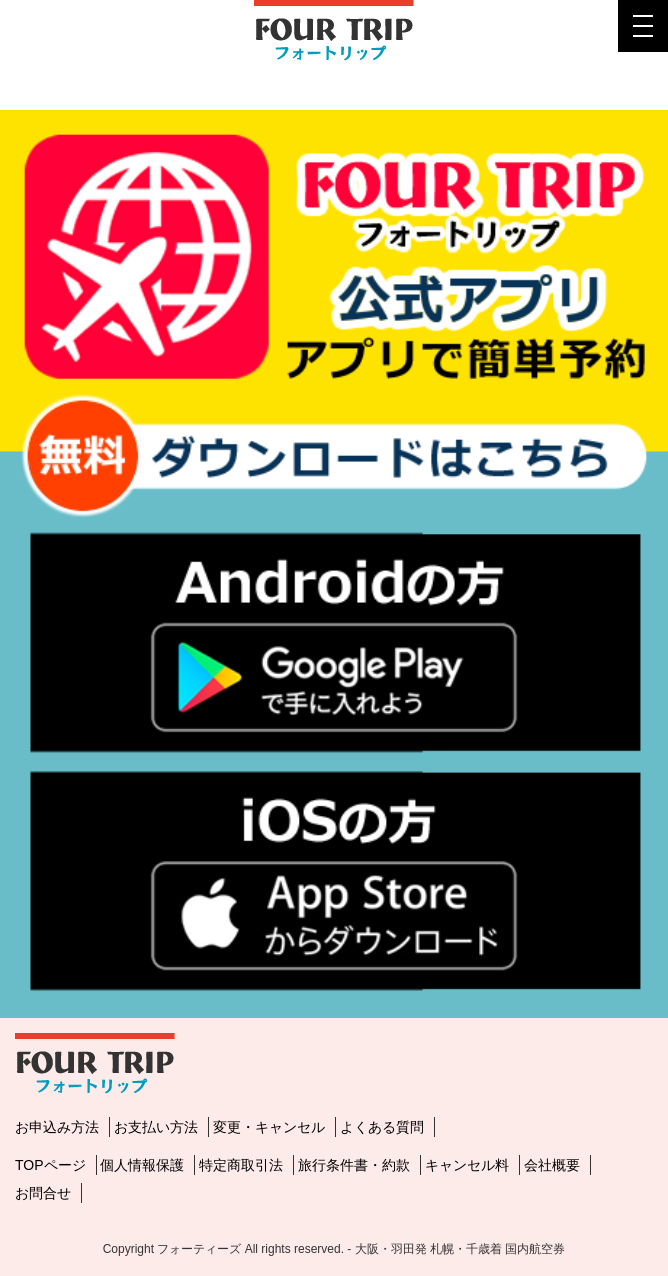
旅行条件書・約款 (354, 1165)
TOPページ (50, 1165)
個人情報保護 (142, 1165)
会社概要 (552, 1165)
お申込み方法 (57, 1127)
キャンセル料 (467, 1165)
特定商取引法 (241, 1165)
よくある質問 (382, 1127)
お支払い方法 (156, 1127)
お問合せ (43, 1193)
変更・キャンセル (269, 1127)
